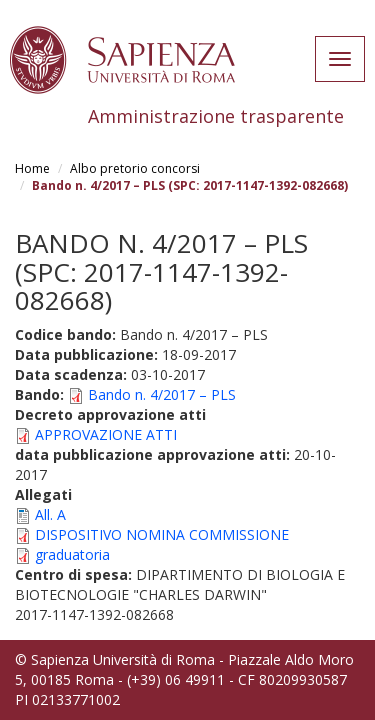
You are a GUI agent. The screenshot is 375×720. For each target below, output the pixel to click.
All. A (50, 514)
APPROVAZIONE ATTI (106, 434)
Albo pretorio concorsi (135, 168)
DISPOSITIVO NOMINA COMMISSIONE (162, 534)
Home (32, 168)
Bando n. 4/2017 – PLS (162, 394)
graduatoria (72, 554)
